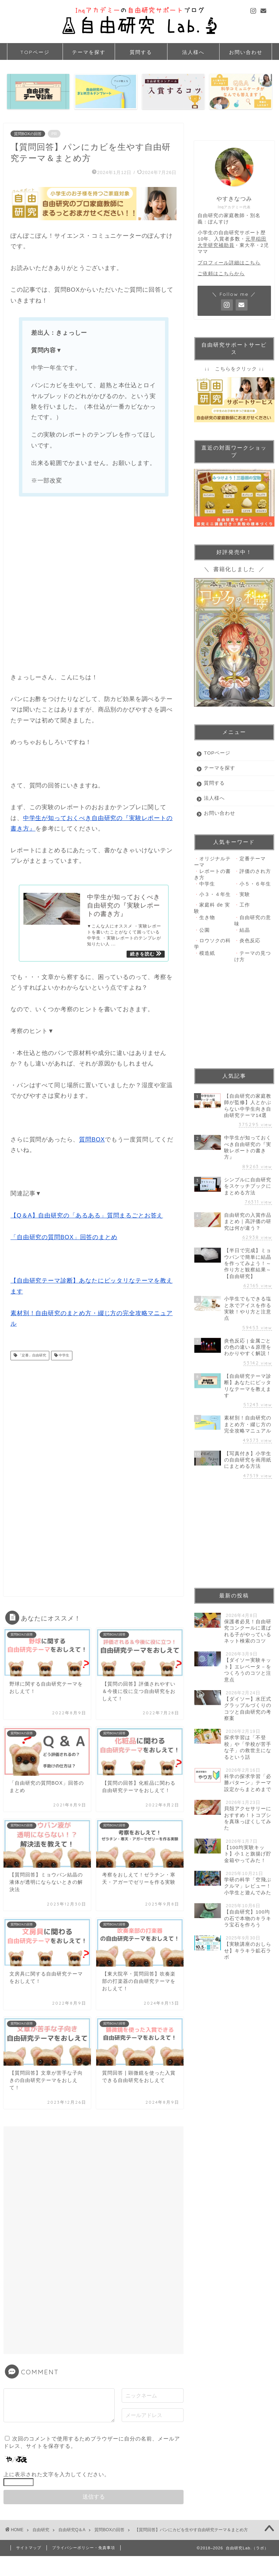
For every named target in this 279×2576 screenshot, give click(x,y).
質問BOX (92, 1142)
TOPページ (35, 52)
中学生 (63, 1358)
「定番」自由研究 (31, 1358)
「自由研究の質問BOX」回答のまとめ (63, 1240)
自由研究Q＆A (71, 2532)
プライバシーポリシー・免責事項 (83, 2550)
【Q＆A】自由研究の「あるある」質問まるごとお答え (86, 1218)
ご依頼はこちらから (221, 273)
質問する (141, 52)
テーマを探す (89, 52)
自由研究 (41, 2532)
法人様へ (193, 52)
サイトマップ (28, 2550)
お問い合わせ (246, 52)
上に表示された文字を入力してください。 (56, 2477)
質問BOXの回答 (28, 134)
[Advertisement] (93, 586)
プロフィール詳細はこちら (229, 262)
